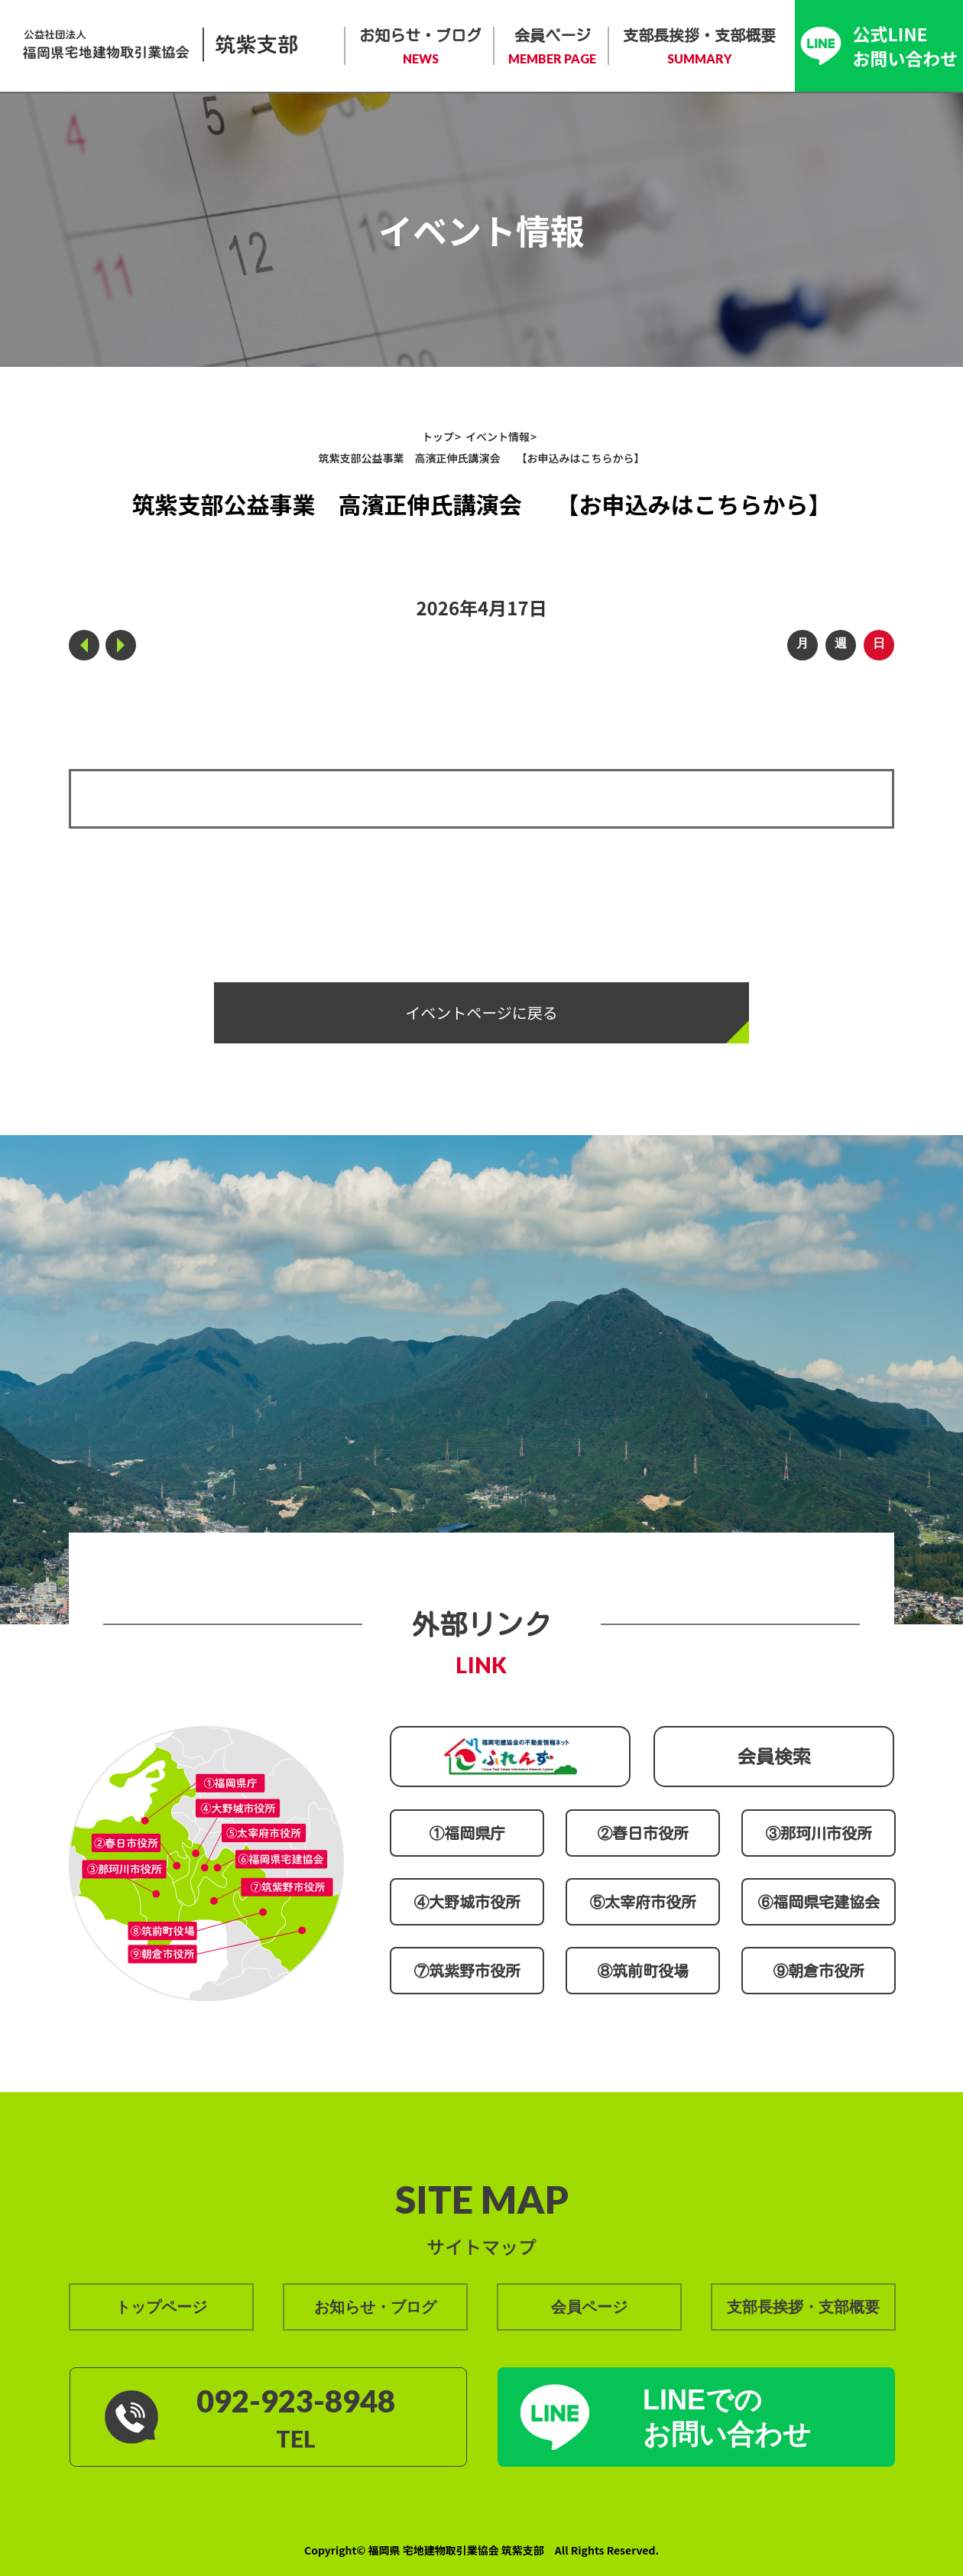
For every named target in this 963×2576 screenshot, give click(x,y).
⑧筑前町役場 (643, 1970)
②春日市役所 (643, 1833)
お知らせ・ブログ (420, 47)
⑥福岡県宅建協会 (818, 1901)
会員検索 (774, 1756)
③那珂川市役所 (818, 1833)
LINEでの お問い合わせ (727, 2417)
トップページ (161, 2307)
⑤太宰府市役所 (642, 1901)
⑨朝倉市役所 (818, 1970)
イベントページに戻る (481, 1012)
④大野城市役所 (466, 1901)
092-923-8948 (295, 2401)
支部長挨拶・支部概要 (699, 47)
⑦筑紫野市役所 (466, 1970)
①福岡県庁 (467, 1833)
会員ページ (552, 47)
